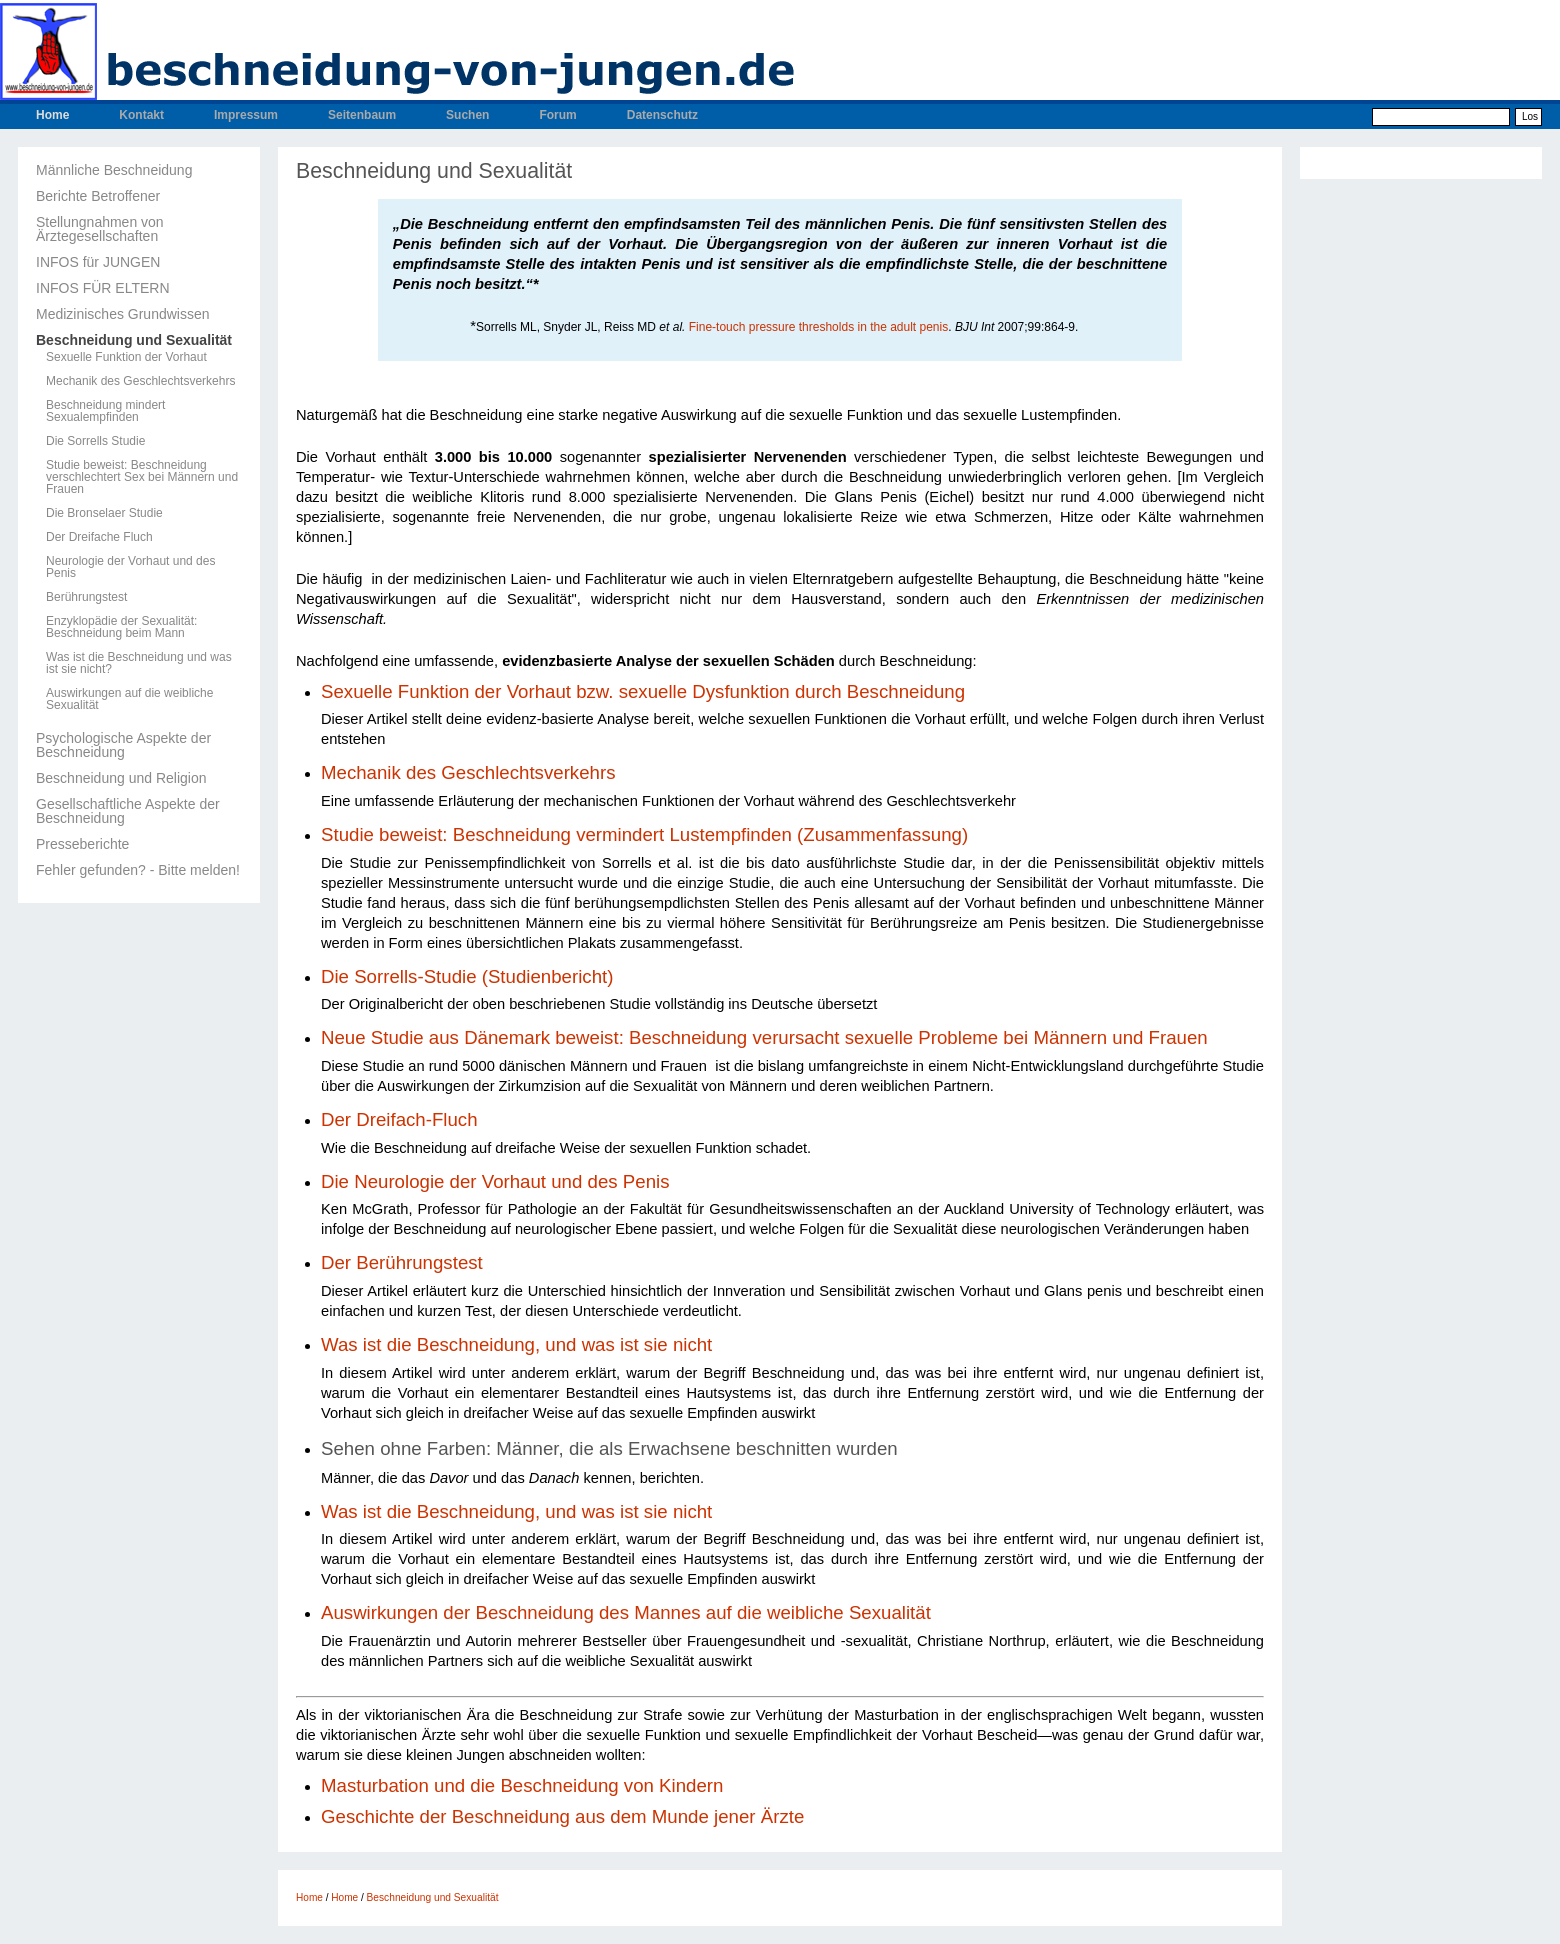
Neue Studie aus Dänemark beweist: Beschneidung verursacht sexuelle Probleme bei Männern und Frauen (764, 1037)
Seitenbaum (362, 115)
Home (52, 115)
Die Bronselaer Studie (104, 513)
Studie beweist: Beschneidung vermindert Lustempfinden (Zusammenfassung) (644, 834)
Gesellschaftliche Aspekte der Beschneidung (128, 811)
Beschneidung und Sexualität (134, 340)
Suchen (467, 115)
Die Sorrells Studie (95, 441)
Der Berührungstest (402, 1262)
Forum (557, 115)
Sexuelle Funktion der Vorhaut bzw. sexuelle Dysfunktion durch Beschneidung (643, 691)
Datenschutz (662, 115)
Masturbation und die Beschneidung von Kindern (525, 1785)
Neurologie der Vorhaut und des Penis (130, 567)
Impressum (246, 115)
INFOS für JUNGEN (98, 262)
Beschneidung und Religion (121, 778)
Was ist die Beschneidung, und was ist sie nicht (516, 1344)
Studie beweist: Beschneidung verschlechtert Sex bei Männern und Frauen (142, 477)
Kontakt (141, 115)
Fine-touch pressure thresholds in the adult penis (818, 327)
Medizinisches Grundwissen (123, 314)
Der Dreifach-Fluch (399, 1119)
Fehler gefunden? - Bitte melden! (138, 870)
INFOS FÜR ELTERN (103, 288)
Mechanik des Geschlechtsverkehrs (140, 381)
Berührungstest (86, 597)
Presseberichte (82, 844)
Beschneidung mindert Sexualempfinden (105, 411)
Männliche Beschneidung (114, 170)
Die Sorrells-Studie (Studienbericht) (467, 976)
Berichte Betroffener (98, 196)
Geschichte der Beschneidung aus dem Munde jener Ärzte (562, 1816)
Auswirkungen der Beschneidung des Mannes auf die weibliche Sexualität (626, 1612)
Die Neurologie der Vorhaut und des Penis (495, 1181)
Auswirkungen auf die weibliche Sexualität (129, 699)
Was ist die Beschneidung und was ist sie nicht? (139, 663)
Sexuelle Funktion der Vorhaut (126, 357)
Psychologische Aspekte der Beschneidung (123, 745)
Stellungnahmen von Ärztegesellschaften (100, 229)
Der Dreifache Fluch (99, 537)
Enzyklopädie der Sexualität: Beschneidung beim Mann (121, 627)
